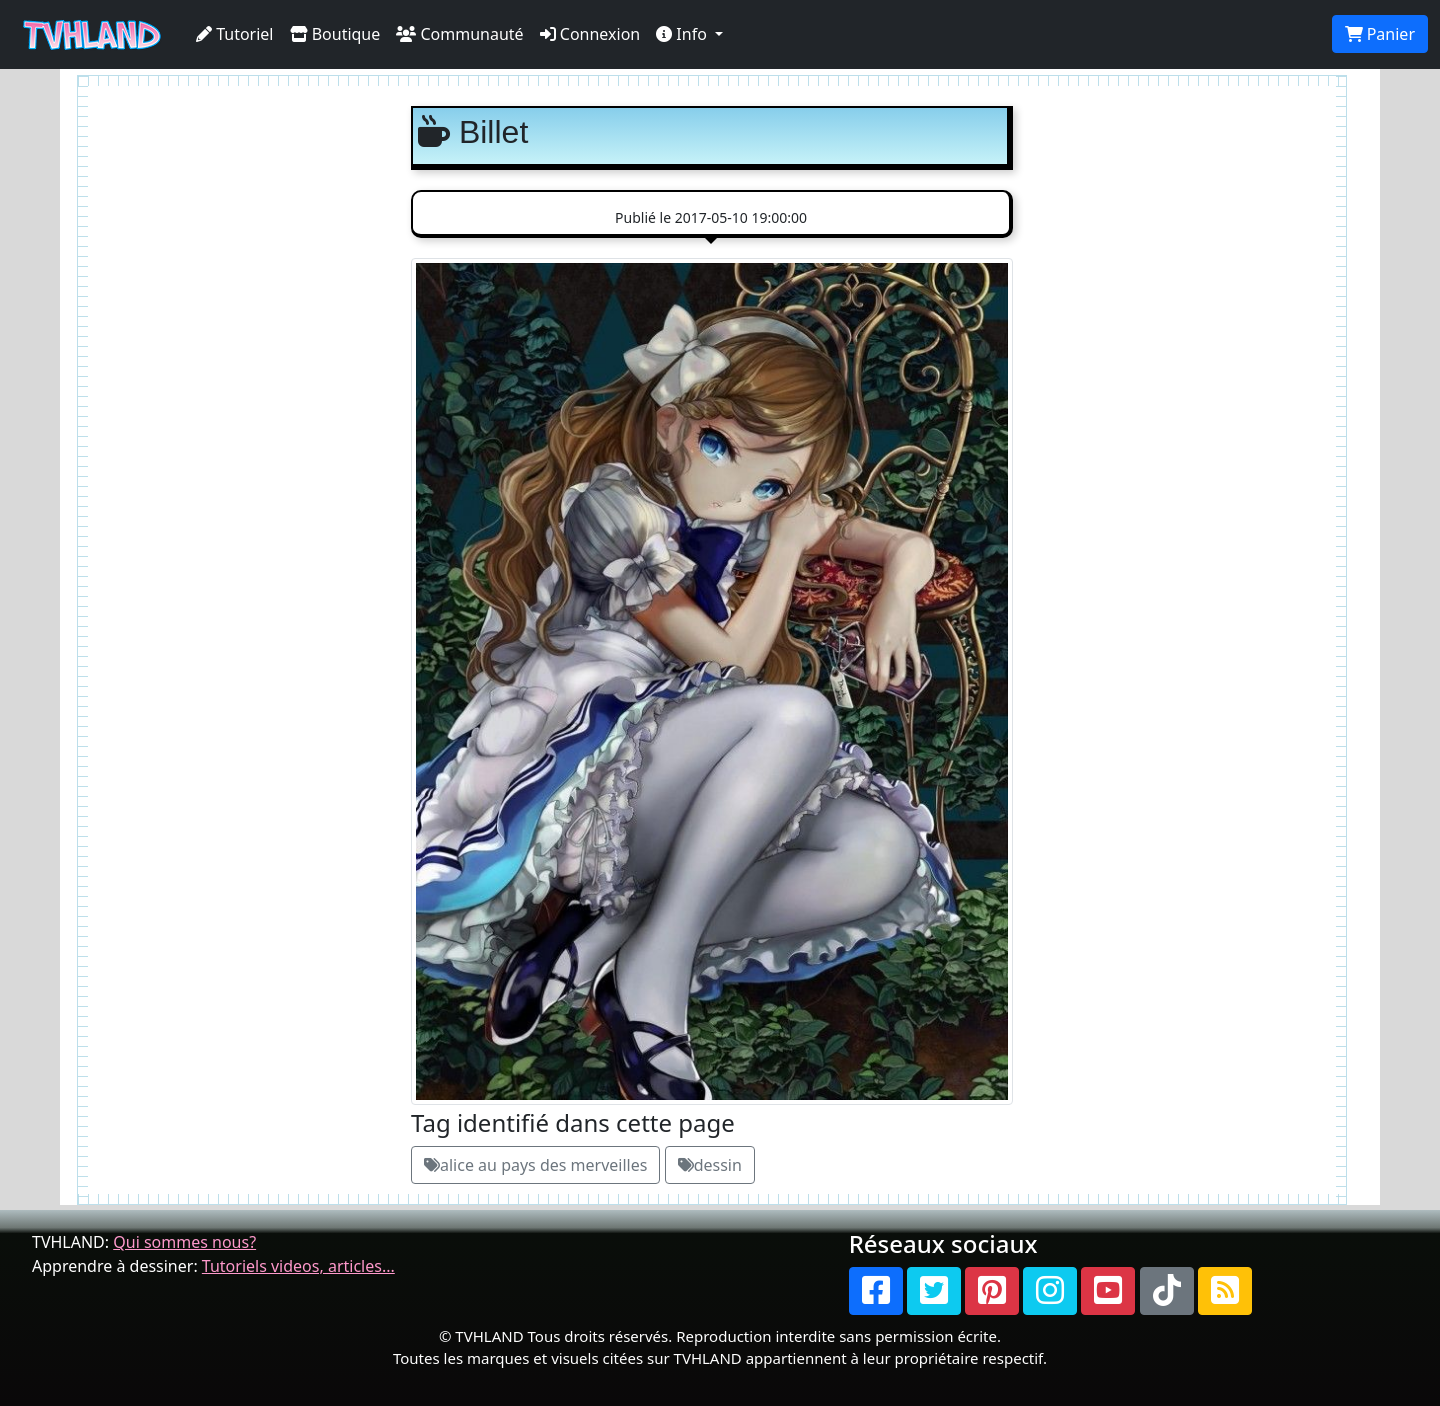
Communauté (459, 34)
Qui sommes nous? (184, 1242)
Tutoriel (235, 34)
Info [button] (683, 34)
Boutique (335, 34)
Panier (1380, 34)
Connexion (590, 34)
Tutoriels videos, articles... (298, 1266)
